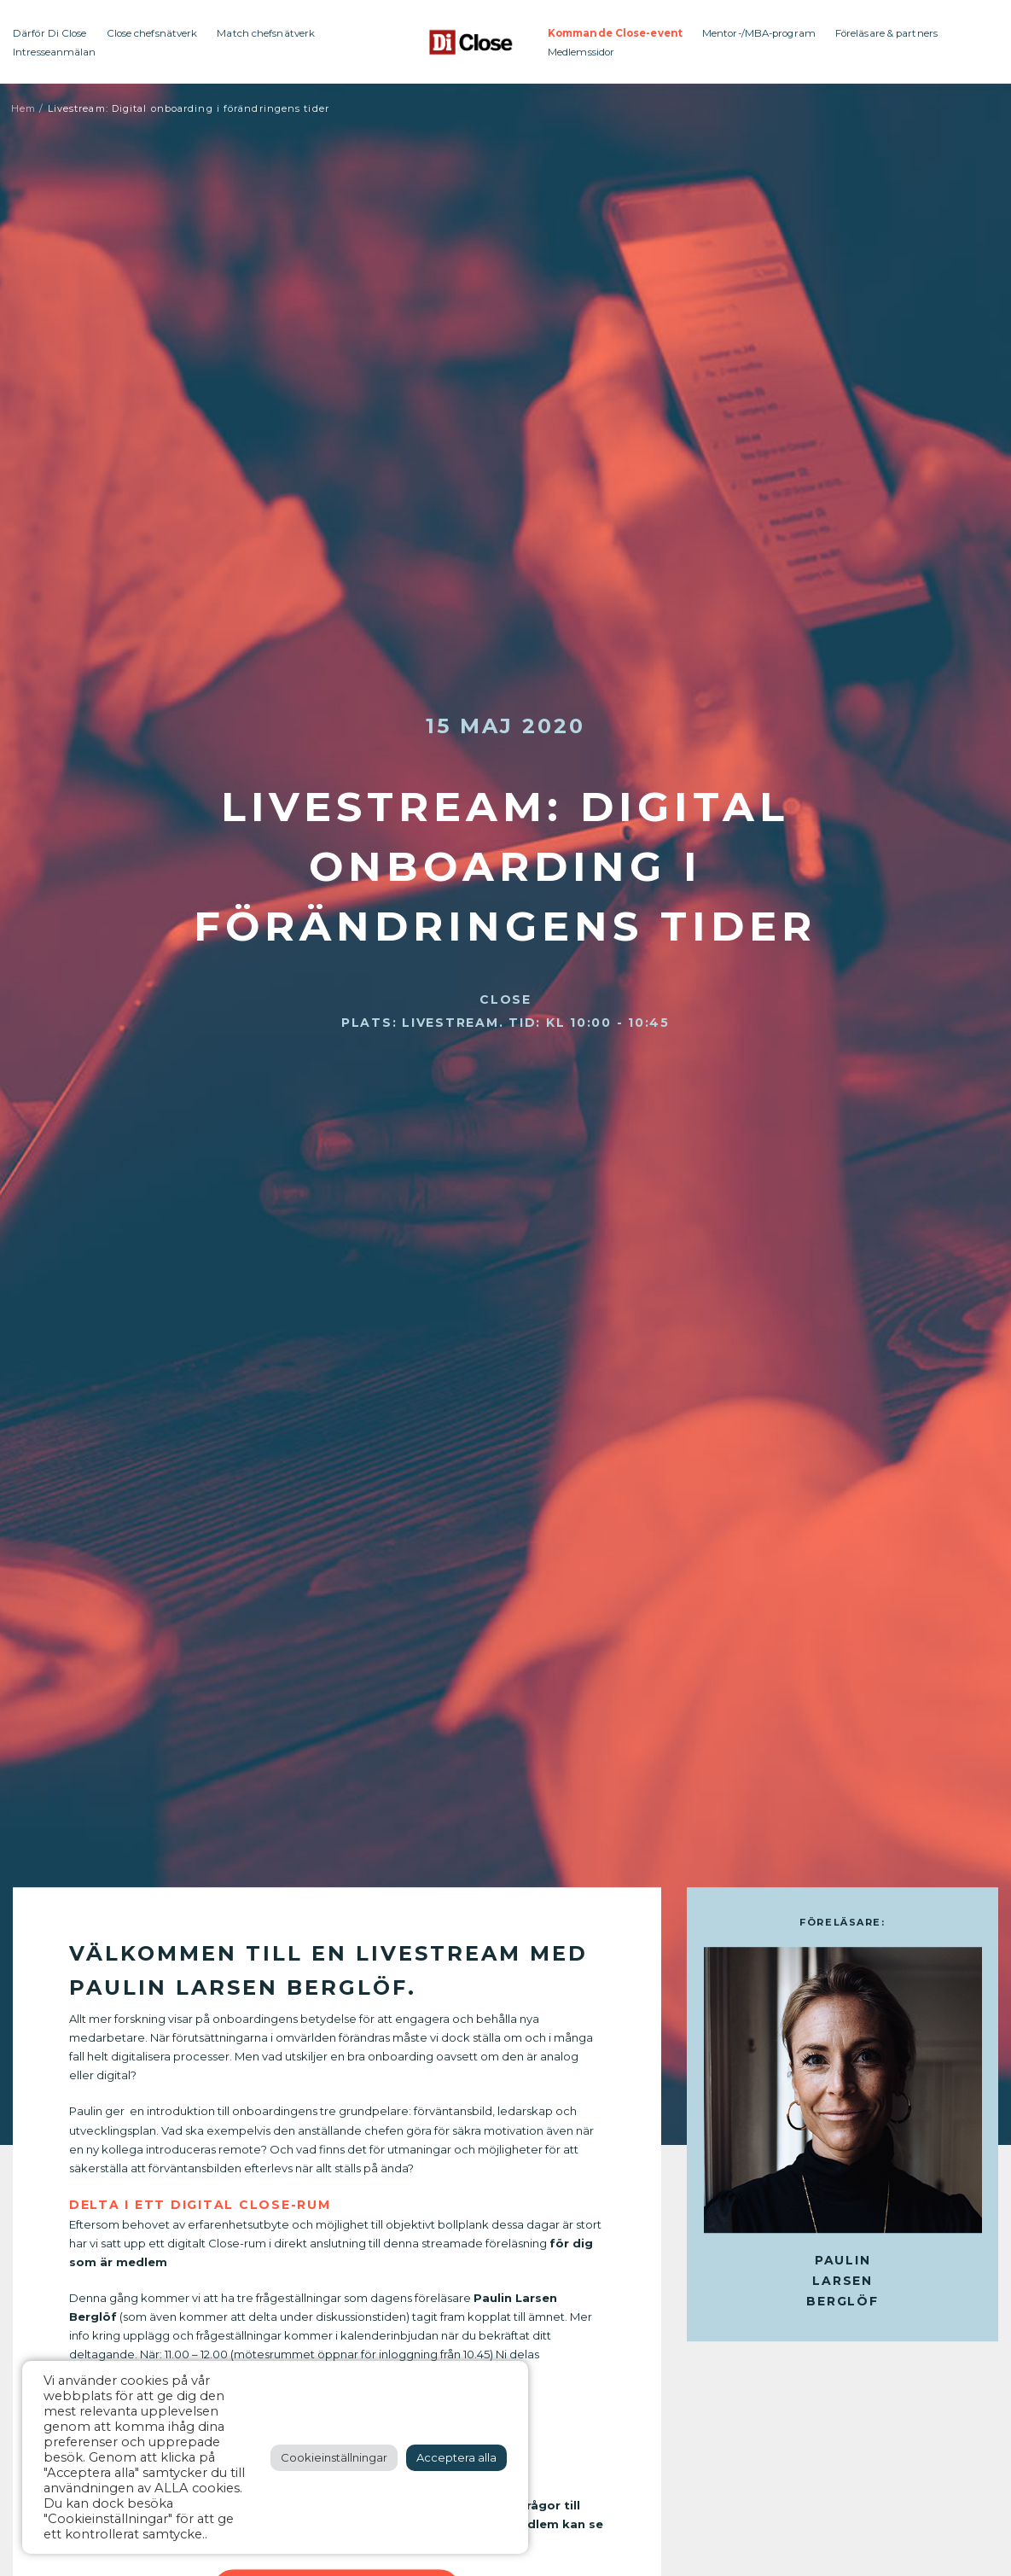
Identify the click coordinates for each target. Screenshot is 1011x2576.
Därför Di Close (50, 33)
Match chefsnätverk (266, 33)
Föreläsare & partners (886, 33)
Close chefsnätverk (152, 33)
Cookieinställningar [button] (334, 2457)
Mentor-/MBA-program (759, 33)
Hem (23, 108)
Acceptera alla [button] (456, 2457)
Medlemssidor (581, 52)
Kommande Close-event (615, 33)
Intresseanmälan (54, 52)
